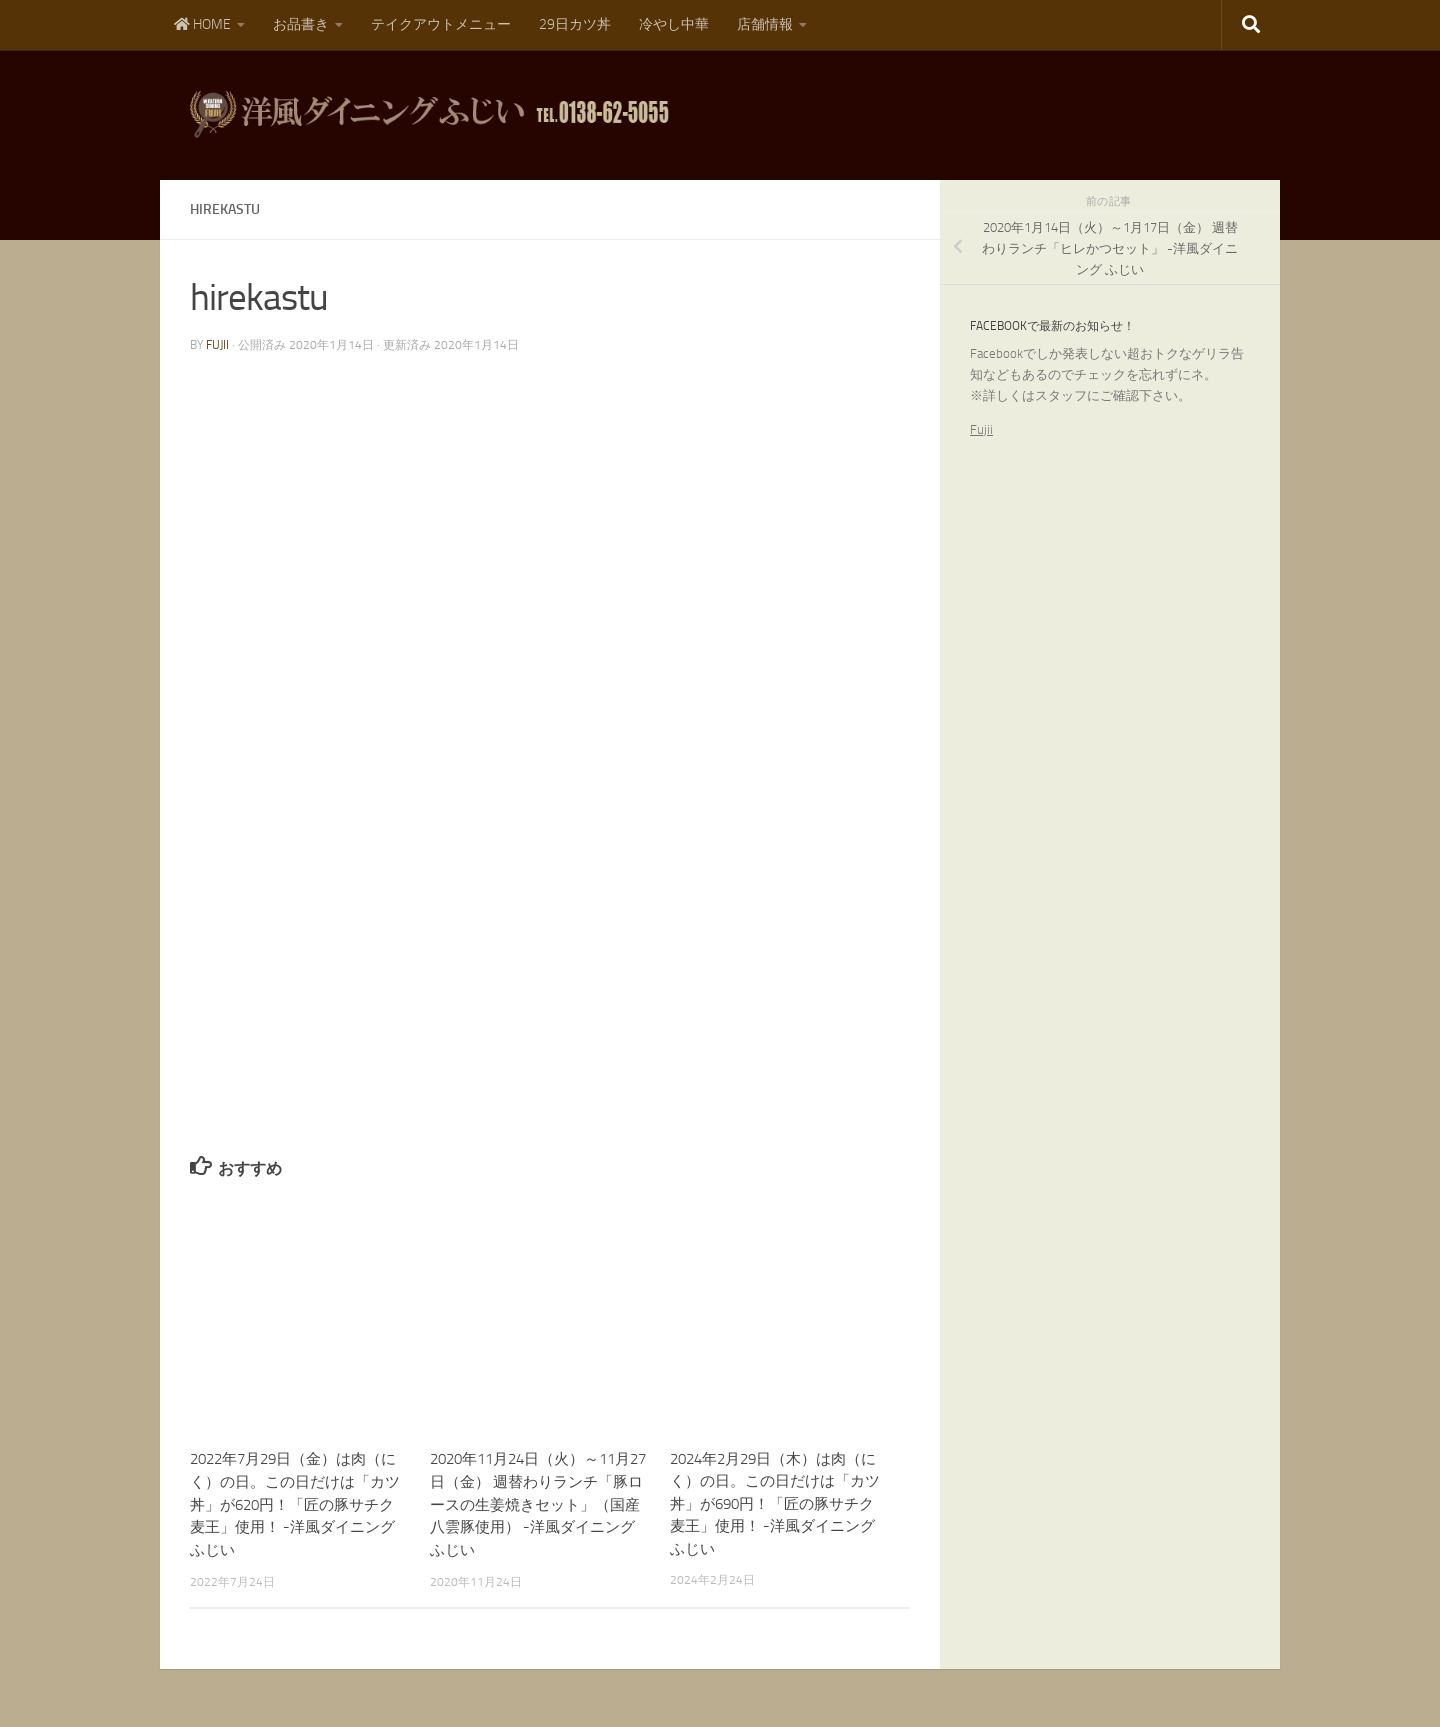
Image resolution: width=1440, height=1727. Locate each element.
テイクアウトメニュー (441, 24)
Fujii (981, 429)
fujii (217, 345)
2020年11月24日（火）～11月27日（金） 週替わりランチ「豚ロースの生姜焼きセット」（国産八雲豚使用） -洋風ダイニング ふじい (538, 1504)
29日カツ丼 (575, 24)
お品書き (301, 24)
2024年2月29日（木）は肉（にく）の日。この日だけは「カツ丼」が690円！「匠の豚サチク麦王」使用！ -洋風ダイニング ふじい (775, 1504)
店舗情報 (765, 24)
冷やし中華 (674, 24)
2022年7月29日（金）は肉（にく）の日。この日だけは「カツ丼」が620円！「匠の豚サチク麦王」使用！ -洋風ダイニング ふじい (295, 1504)
